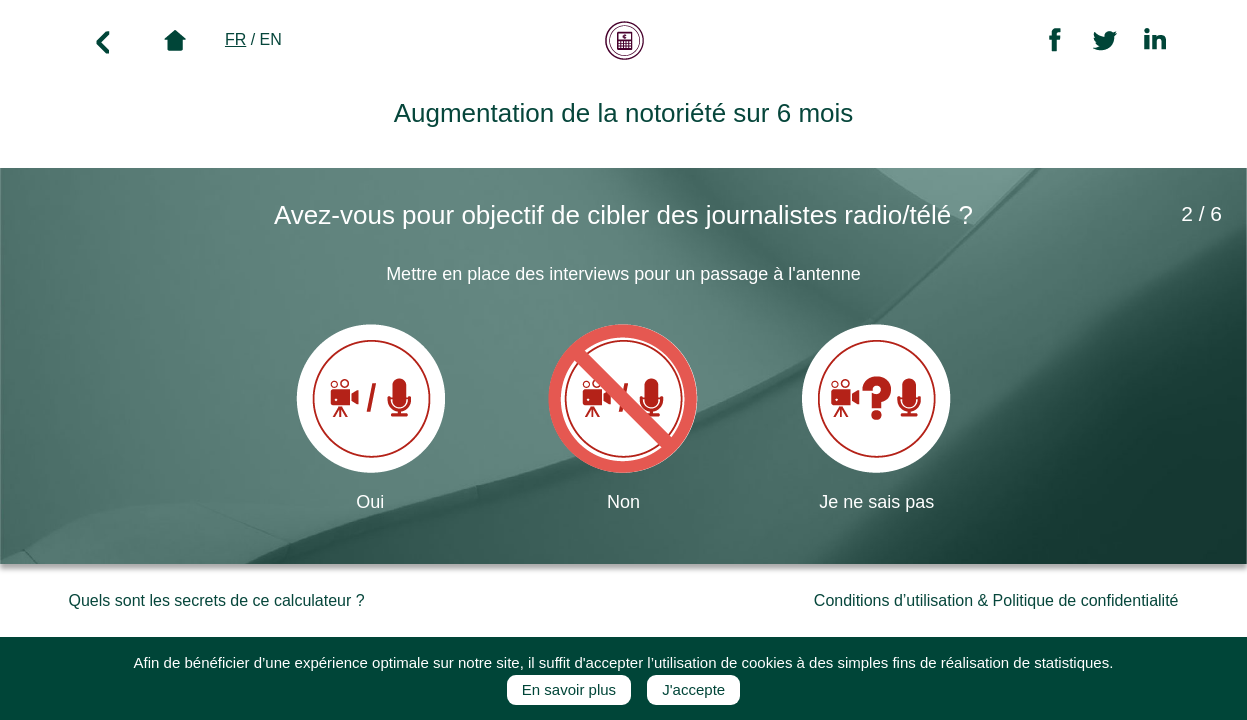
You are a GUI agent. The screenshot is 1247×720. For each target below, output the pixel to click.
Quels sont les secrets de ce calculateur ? (217, 600)
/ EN (253, 39)
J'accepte (693, 689)
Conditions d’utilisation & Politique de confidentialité (996, 600)
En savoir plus (569, 689)
